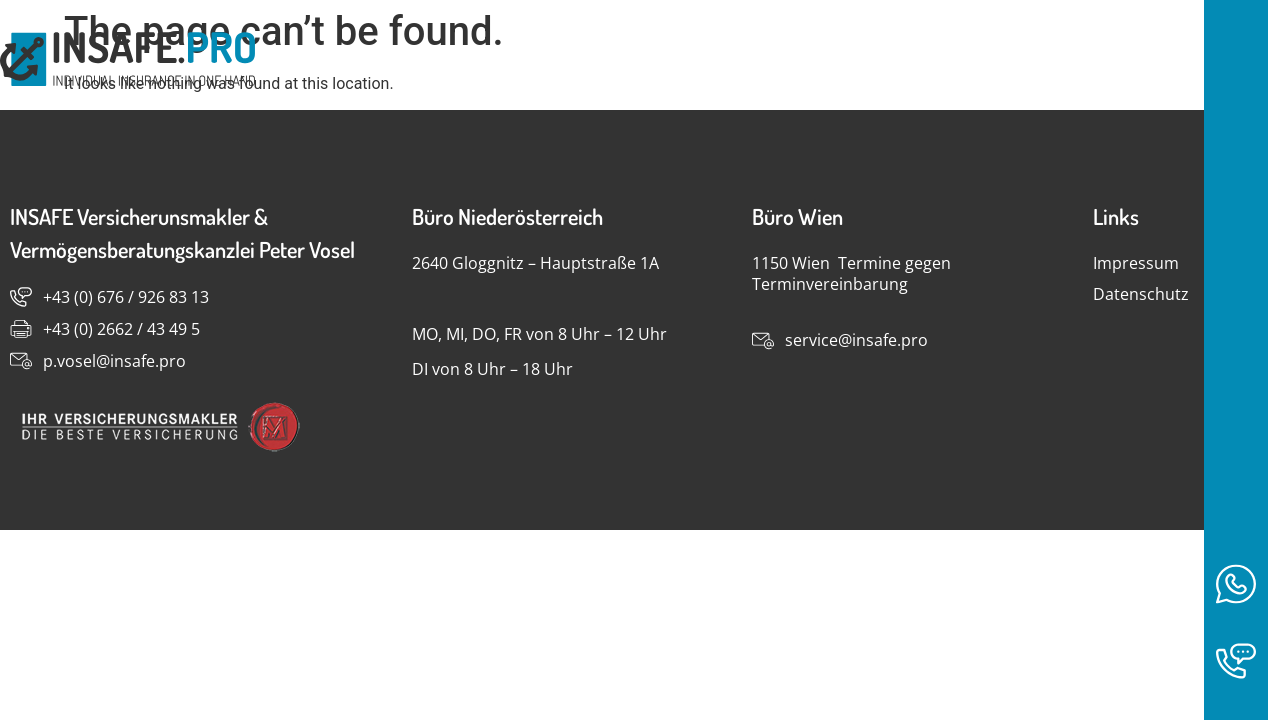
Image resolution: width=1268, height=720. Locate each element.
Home (1089, 60)
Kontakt (1203, 60)
